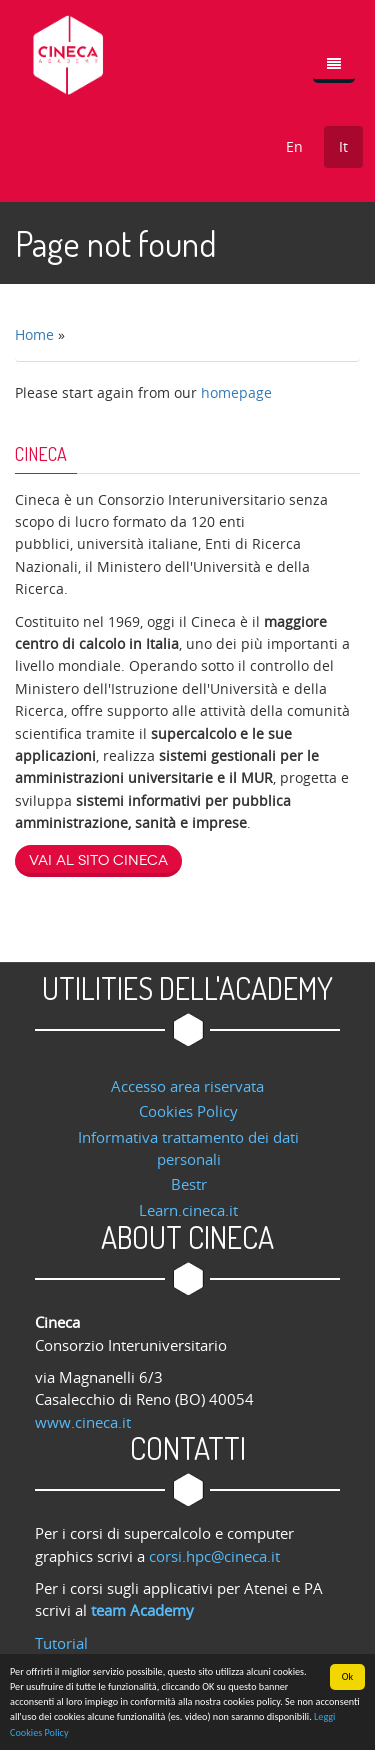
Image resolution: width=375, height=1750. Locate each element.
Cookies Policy (188, 1111)
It (343, 146)
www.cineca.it (83, 1422)
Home (34, 334)
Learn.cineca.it (188, 1210)
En (294, 146)
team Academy (142, 1610)
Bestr (189, 1184)
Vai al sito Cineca (98, 860)
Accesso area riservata (187, 1086)
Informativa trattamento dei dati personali (188, 1148)
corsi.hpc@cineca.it (214, 1556)
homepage (236, 392)
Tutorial (61, 1643)
